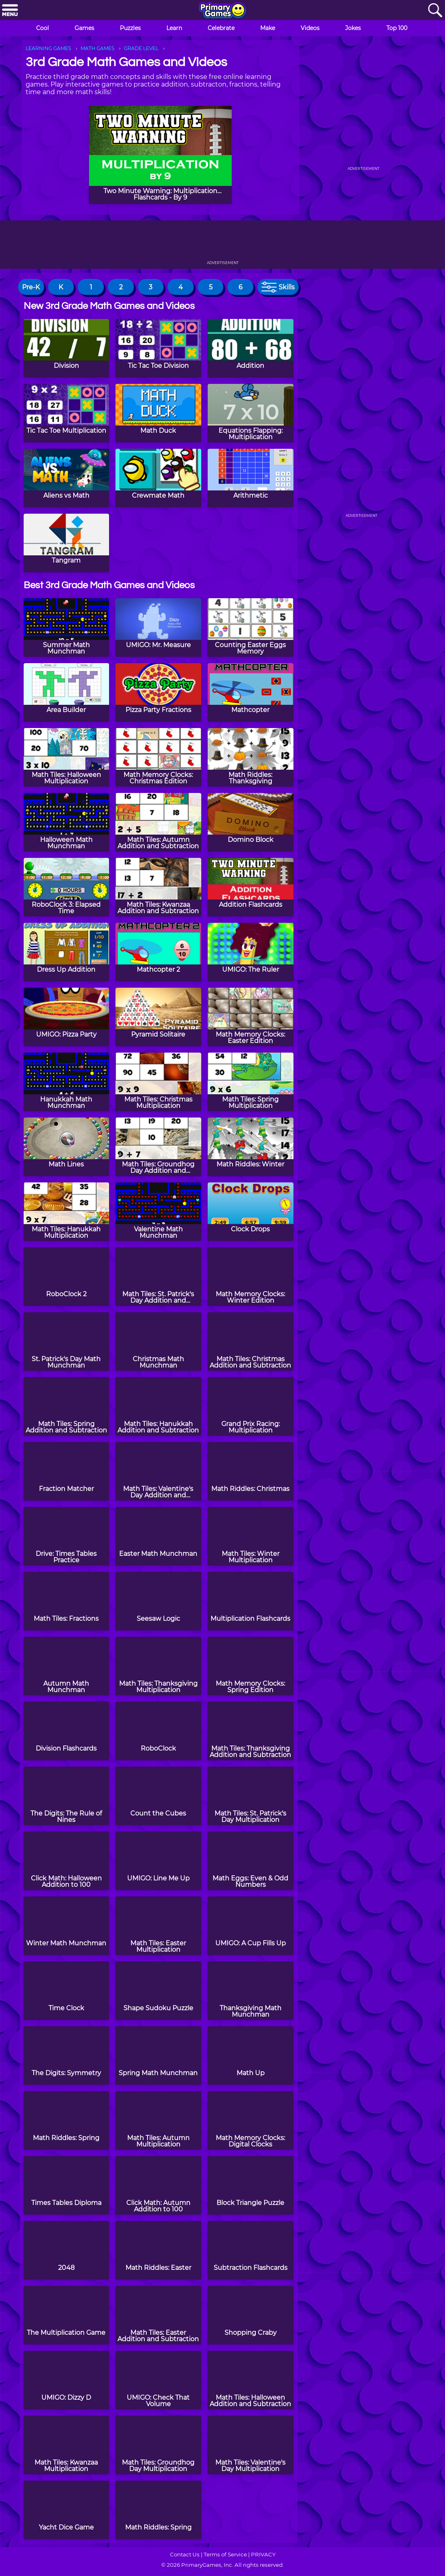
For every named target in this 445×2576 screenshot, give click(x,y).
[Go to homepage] (222, 11)
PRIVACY (263, 2554)
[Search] (435, 11)
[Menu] (10, 11)
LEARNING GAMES (48, 48)
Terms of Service (225, 2554)
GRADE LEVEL (141, 48)
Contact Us (185, 2554)
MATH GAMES (97, 48)
